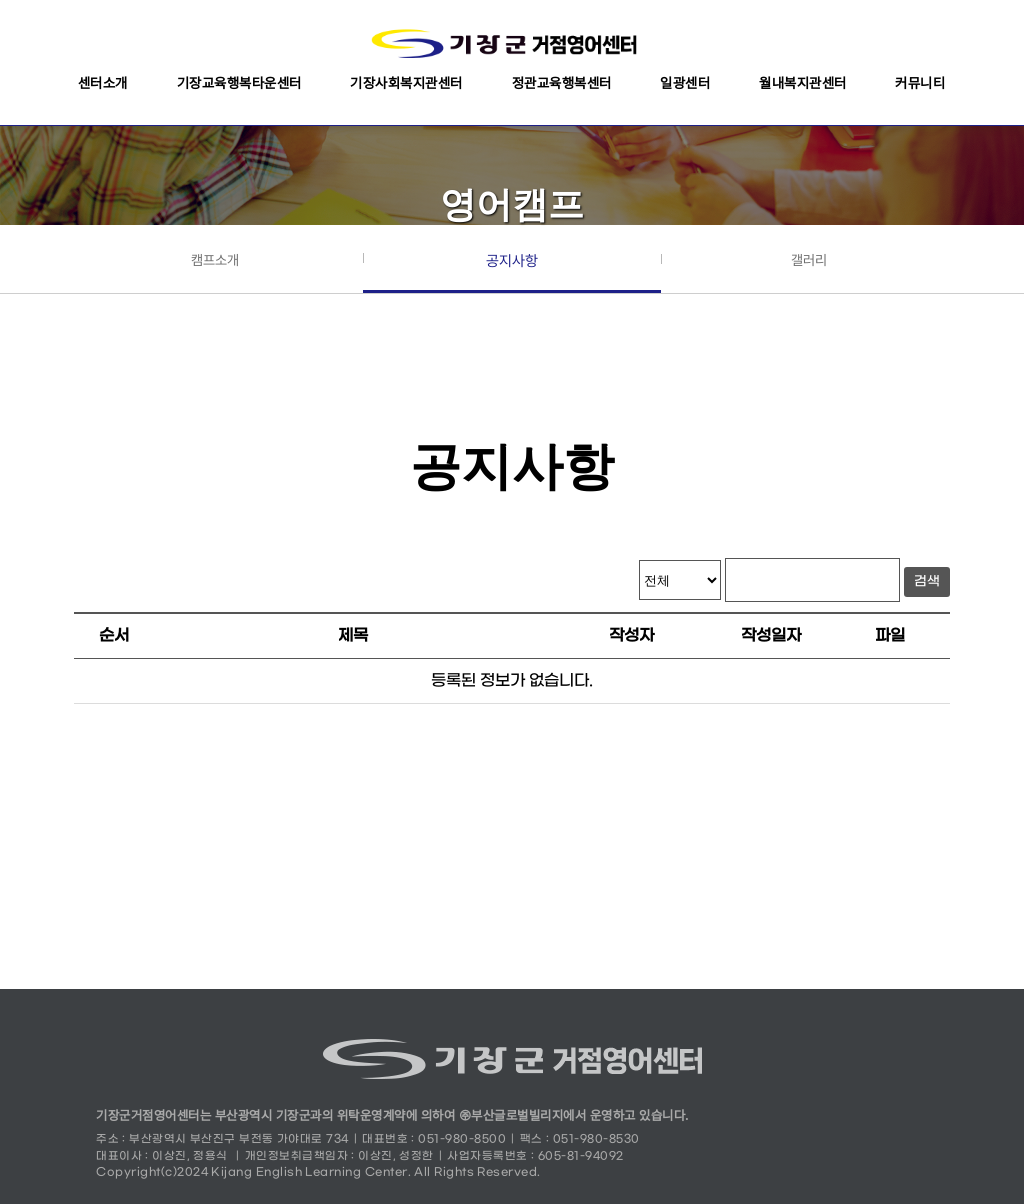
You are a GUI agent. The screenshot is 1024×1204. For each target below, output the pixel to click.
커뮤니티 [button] (920, 83)
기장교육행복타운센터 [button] (239, 83)
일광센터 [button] (685, 83)
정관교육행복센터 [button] (562, 83)
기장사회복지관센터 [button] (406, 83)
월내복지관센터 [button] (803, 83)
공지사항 (512, 261)
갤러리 (809, 260)
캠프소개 (215, 260)
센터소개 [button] (103, 83)
